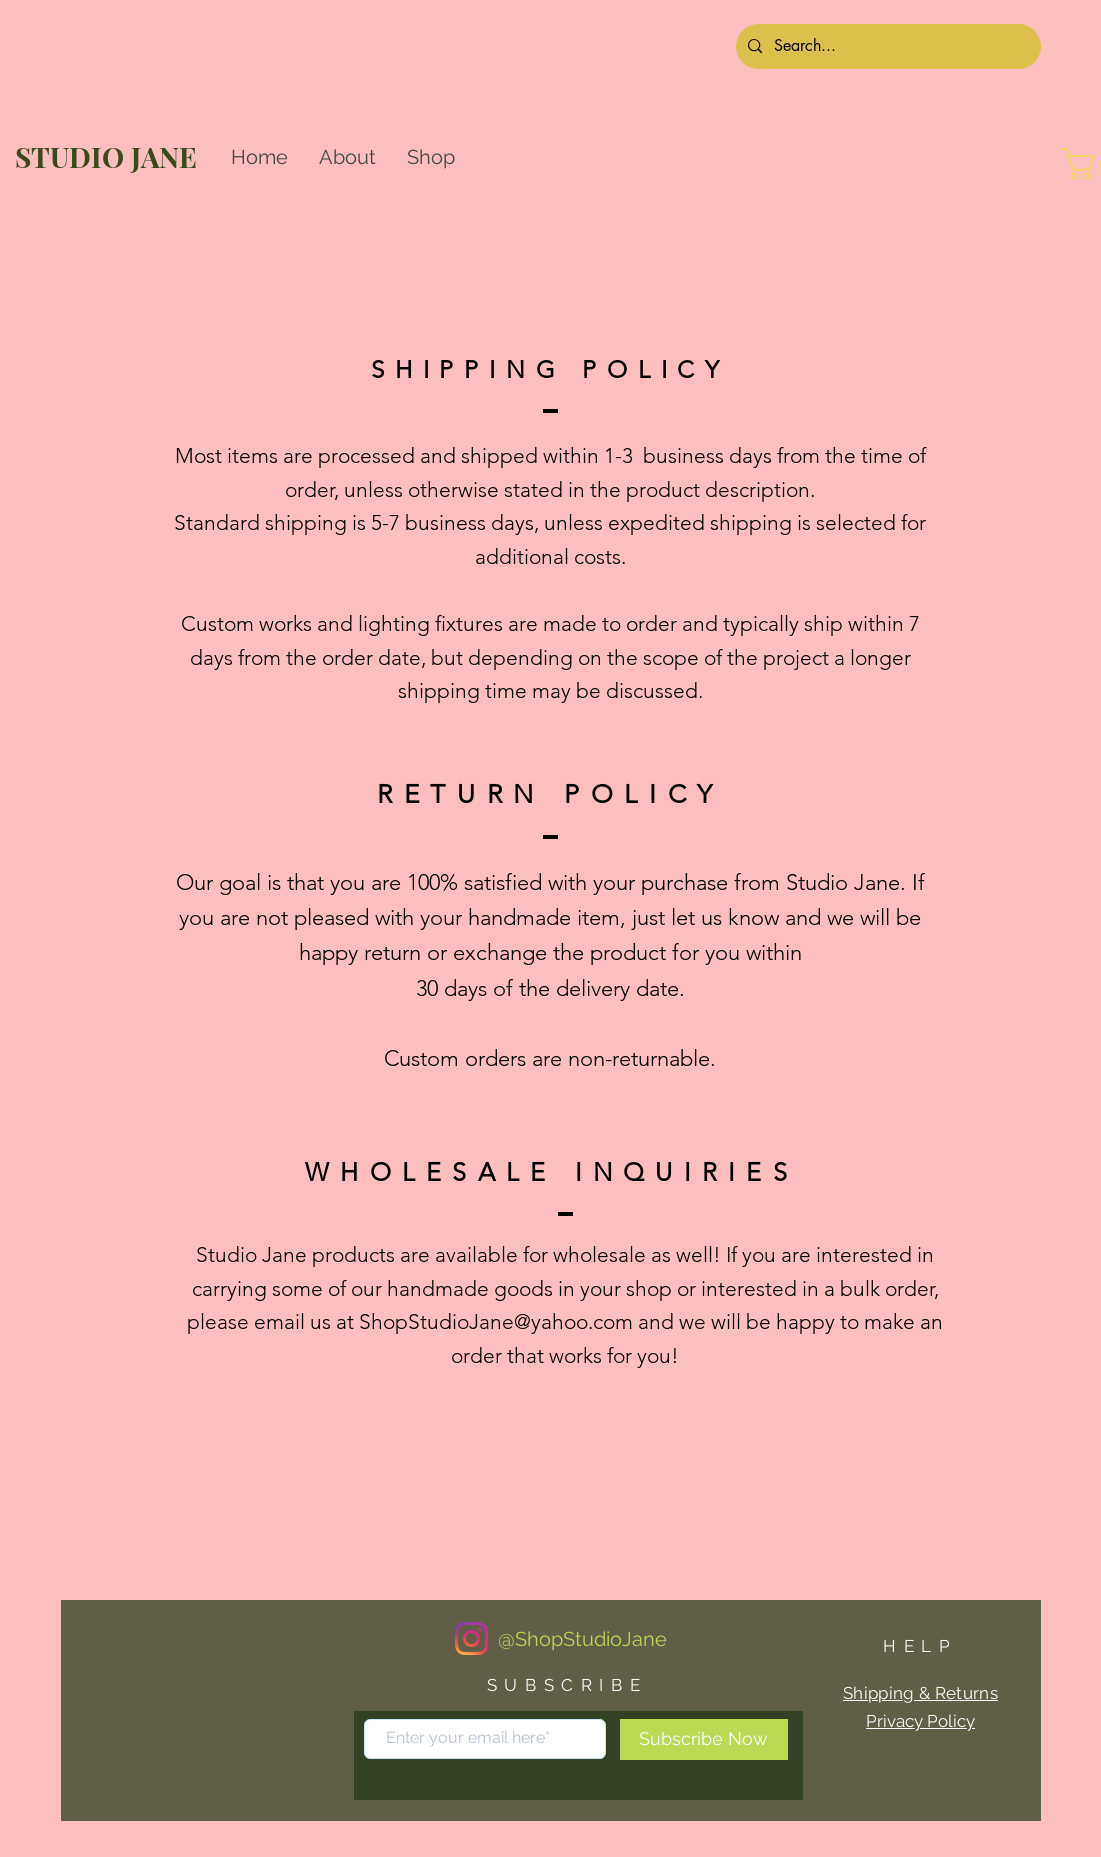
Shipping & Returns (920, 1693)
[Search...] (886, 46)
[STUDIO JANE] (112, 156)
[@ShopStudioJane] (583, 1639)
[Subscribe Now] (704, 1739)
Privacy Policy (920, 1721)
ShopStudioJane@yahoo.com (496, 1321)
